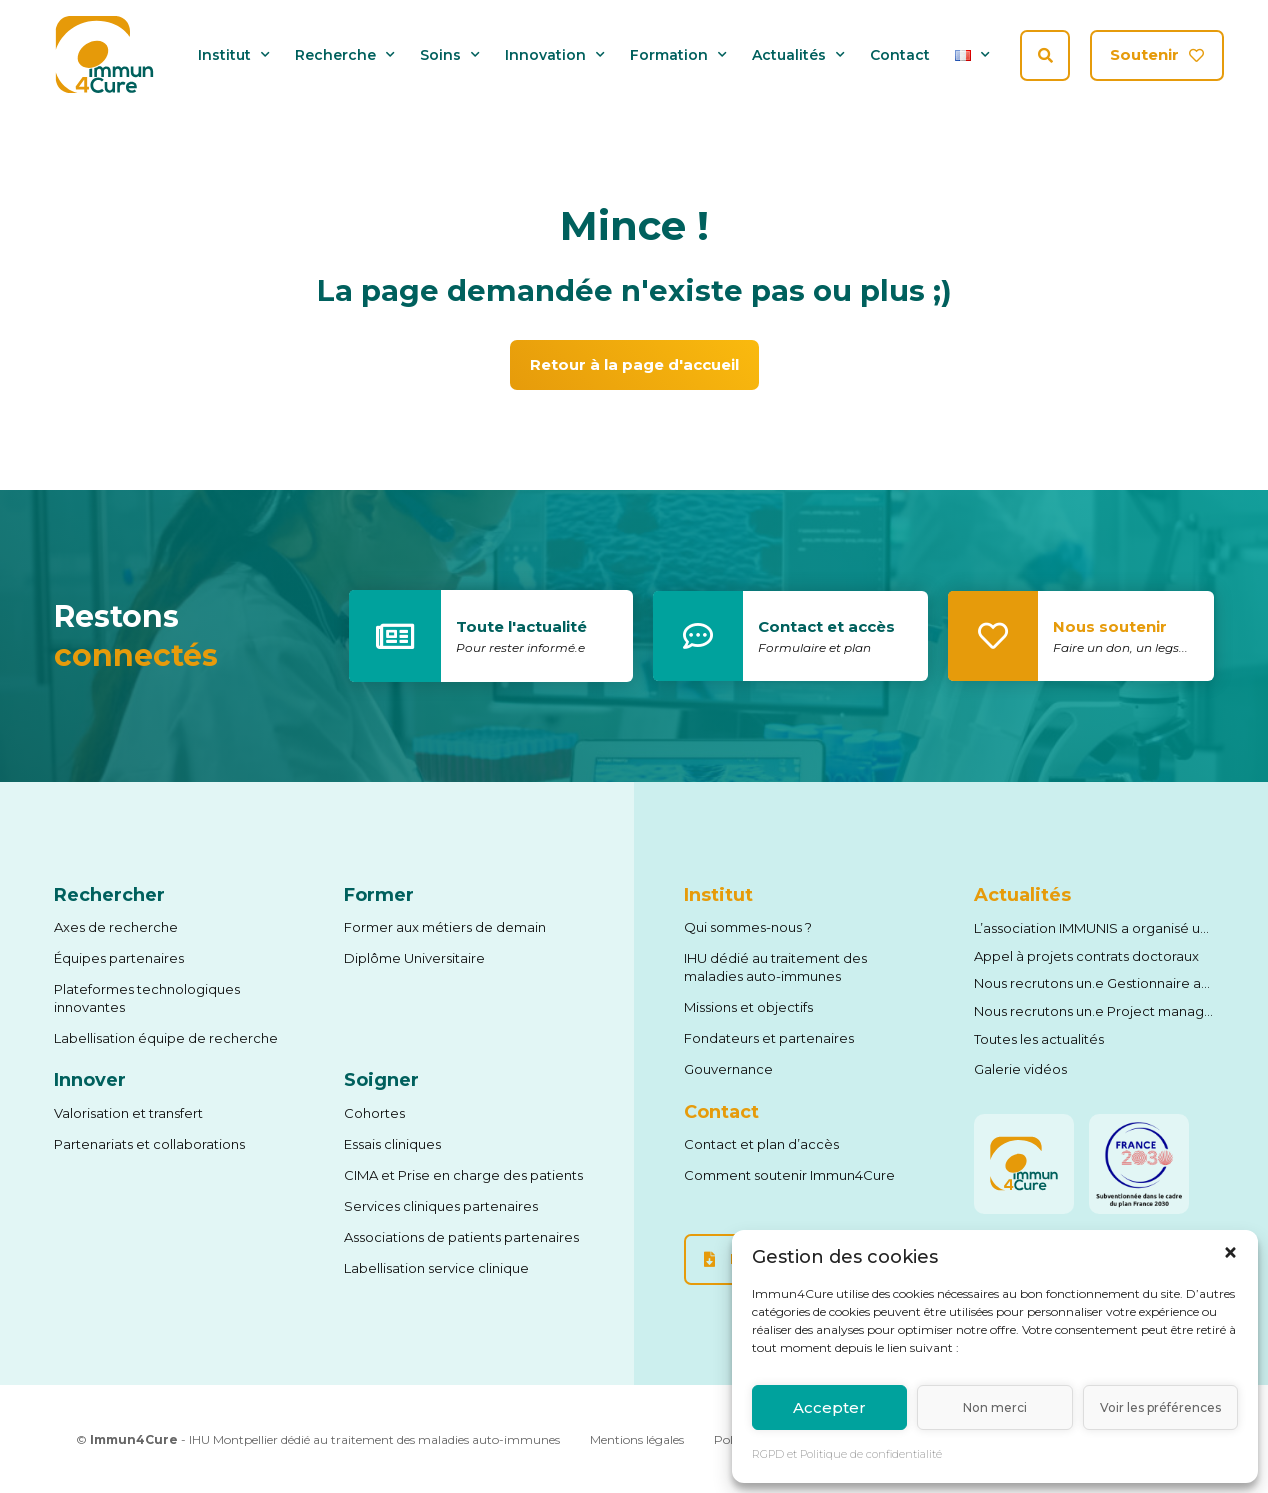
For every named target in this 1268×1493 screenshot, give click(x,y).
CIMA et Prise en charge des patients (463, 1175)
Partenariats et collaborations (149, 1144)
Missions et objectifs (748, 1007)
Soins (450, 56)
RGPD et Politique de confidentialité (847, 1454)
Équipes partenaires (119, 958)
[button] (1230, 1252)
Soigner (381, 1080)
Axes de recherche (116, 927)
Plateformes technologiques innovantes (147, 998)
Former (379, 895)
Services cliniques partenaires (441, 1206)
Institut (234, 56)
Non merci (995, 1407)
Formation (678, 56)
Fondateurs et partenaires (769, 1038)
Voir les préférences (1160, 1407)
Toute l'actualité (521, 626)
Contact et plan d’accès (761, 1144)
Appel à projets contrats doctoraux (1086, 956)
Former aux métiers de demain (445, 927)
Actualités (798, 56)
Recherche (345, 56)
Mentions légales (637, 1439)
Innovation (555, 56)
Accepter (829, 1407)
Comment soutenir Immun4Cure (789, 1175)
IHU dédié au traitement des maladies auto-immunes (775, 967)
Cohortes (374, 1113)
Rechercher (109, 895)
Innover (90, 1080)
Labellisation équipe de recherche (166, 1038)
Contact (900, 56)
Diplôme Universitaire (414, 958)
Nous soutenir (1110, 626)
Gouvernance (728, 1069)
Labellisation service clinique (436, 1268)
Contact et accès (826, 626)
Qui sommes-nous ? (748, 927)
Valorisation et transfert (128, 1113)
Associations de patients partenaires (461, 1237)
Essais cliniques (392, 1144)
